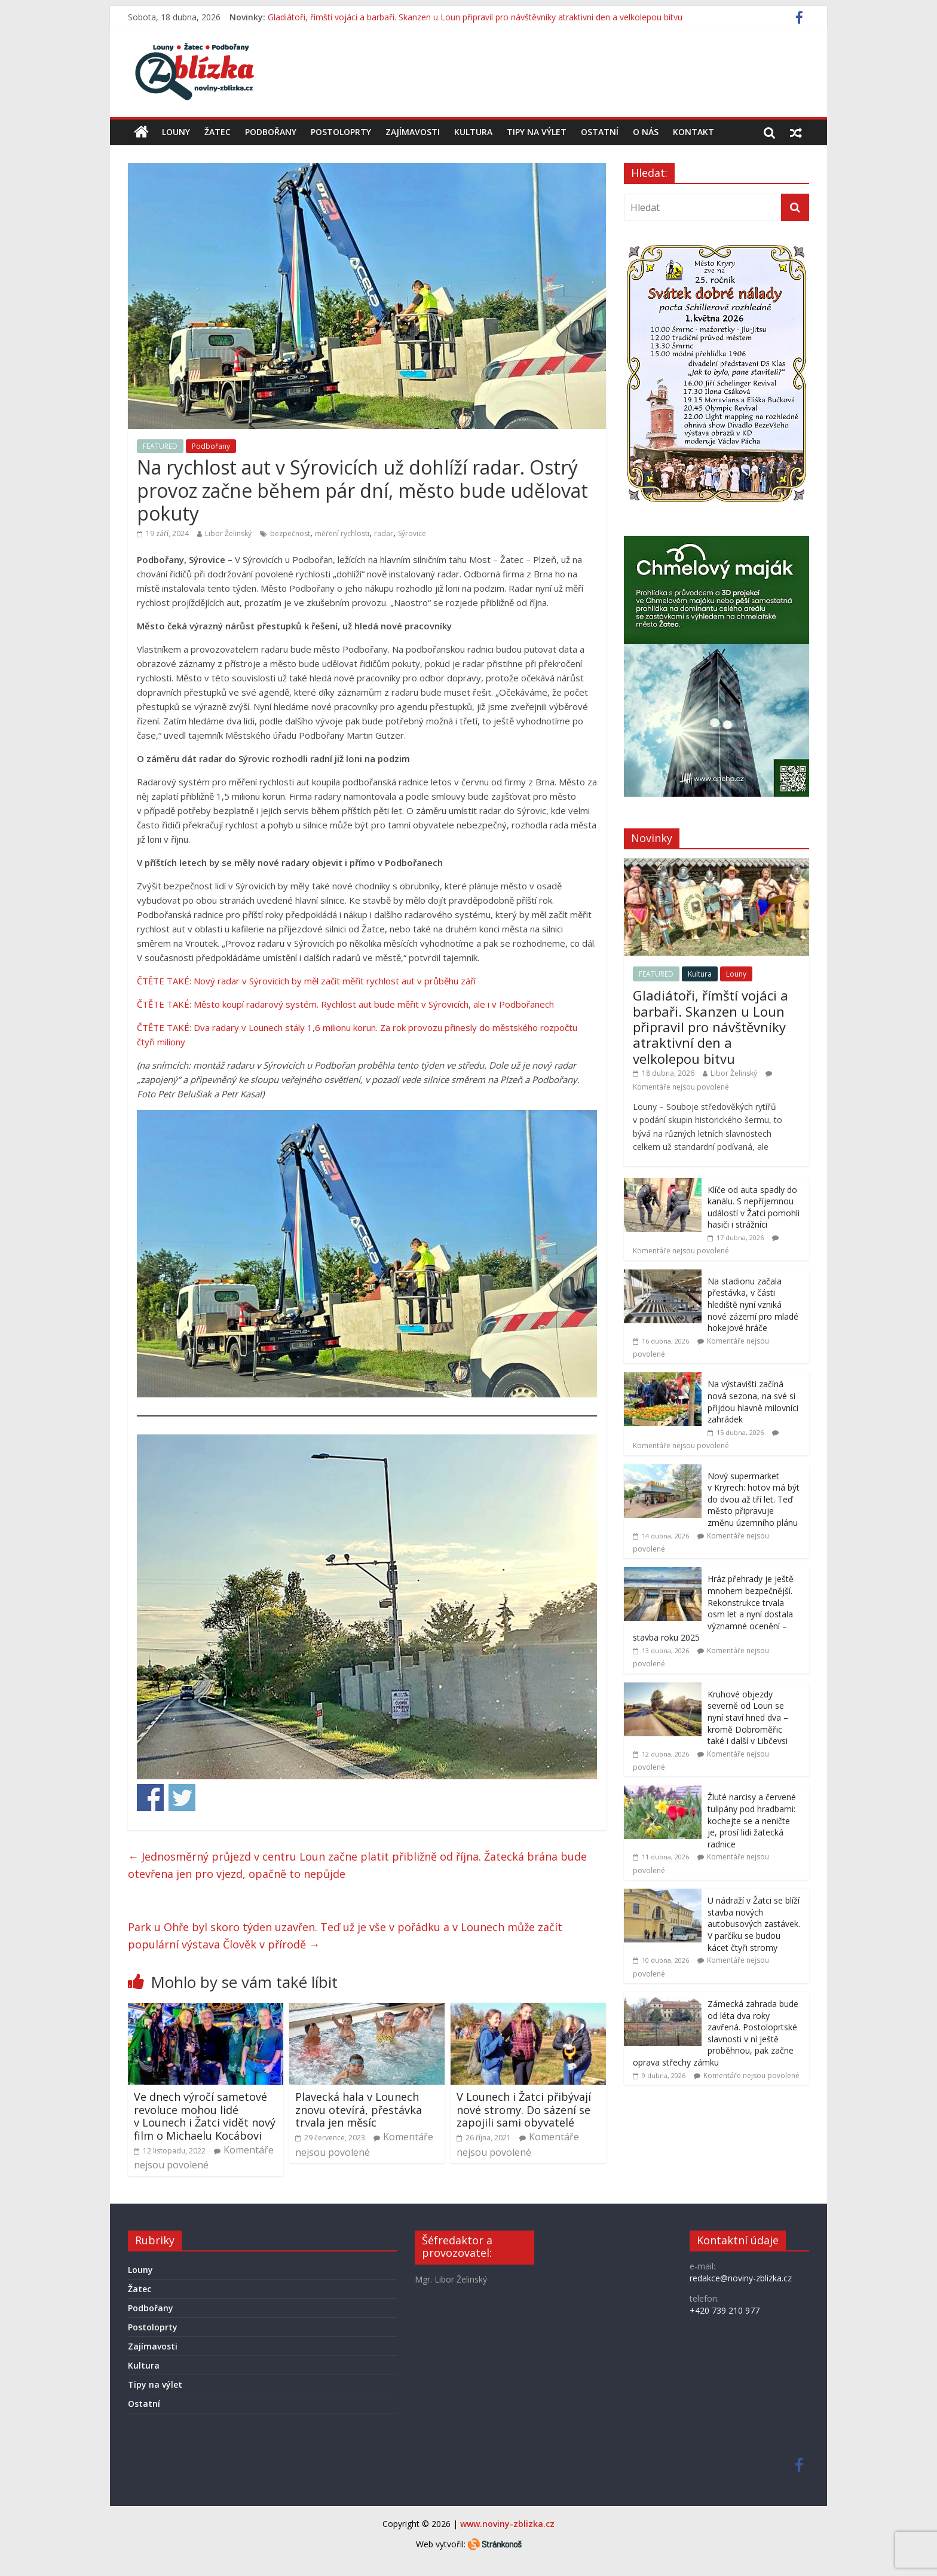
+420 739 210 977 (725, 2310)
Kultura (473, 131)
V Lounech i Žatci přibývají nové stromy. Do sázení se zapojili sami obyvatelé (524, 2109)
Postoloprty (341, 131)
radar (383, 533)
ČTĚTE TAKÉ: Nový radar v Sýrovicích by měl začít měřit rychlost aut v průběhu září (306, 981)
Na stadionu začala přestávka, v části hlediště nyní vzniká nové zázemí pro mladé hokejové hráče (753, 1304)
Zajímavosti (412, 131)
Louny (176, 131)
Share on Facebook (150, 1797)
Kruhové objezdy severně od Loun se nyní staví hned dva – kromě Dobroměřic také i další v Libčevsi (748, 1717)
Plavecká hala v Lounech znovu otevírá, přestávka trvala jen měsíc (358, 2109)
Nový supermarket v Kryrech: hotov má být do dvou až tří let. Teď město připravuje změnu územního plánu (754, 1499)
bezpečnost (290, 533)
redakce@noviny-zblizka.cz (741, 2278)
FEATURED (160, 446)
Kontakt (693, 131)
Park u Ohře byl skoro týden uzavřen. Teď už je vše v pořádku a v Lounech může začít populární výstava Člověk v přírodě (345, 1935)
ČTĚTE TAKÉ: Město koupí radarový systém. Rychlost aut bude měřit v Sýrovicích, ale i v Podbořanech (345, 1004)
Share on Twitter (182, 1797)
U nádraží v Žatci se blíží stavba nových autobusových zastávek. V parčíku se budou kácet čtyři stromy (754, 1924)
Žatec (217, 131)
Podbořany (270, 131)
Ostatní (599, 131)
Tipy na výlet (537, 131)
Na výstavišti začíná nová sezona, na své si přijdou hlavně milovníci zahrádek (753, 1401)
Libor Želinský (228, 533)
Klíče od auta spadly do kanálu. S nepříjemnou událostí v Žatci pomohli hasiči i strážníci (754, 1207)
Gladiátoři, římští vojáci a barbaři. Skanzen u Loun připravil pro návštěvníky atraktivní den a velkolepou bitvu (475, 17)
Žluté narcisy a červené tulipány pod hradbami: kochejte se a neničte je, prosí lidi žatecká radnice (752, 1820)
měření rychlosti (342, 533)
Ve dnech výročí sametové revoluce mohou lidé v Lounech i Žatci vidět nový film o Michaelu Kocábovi (204, 2116)
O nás (646, 131)
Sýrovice (412, 533)
